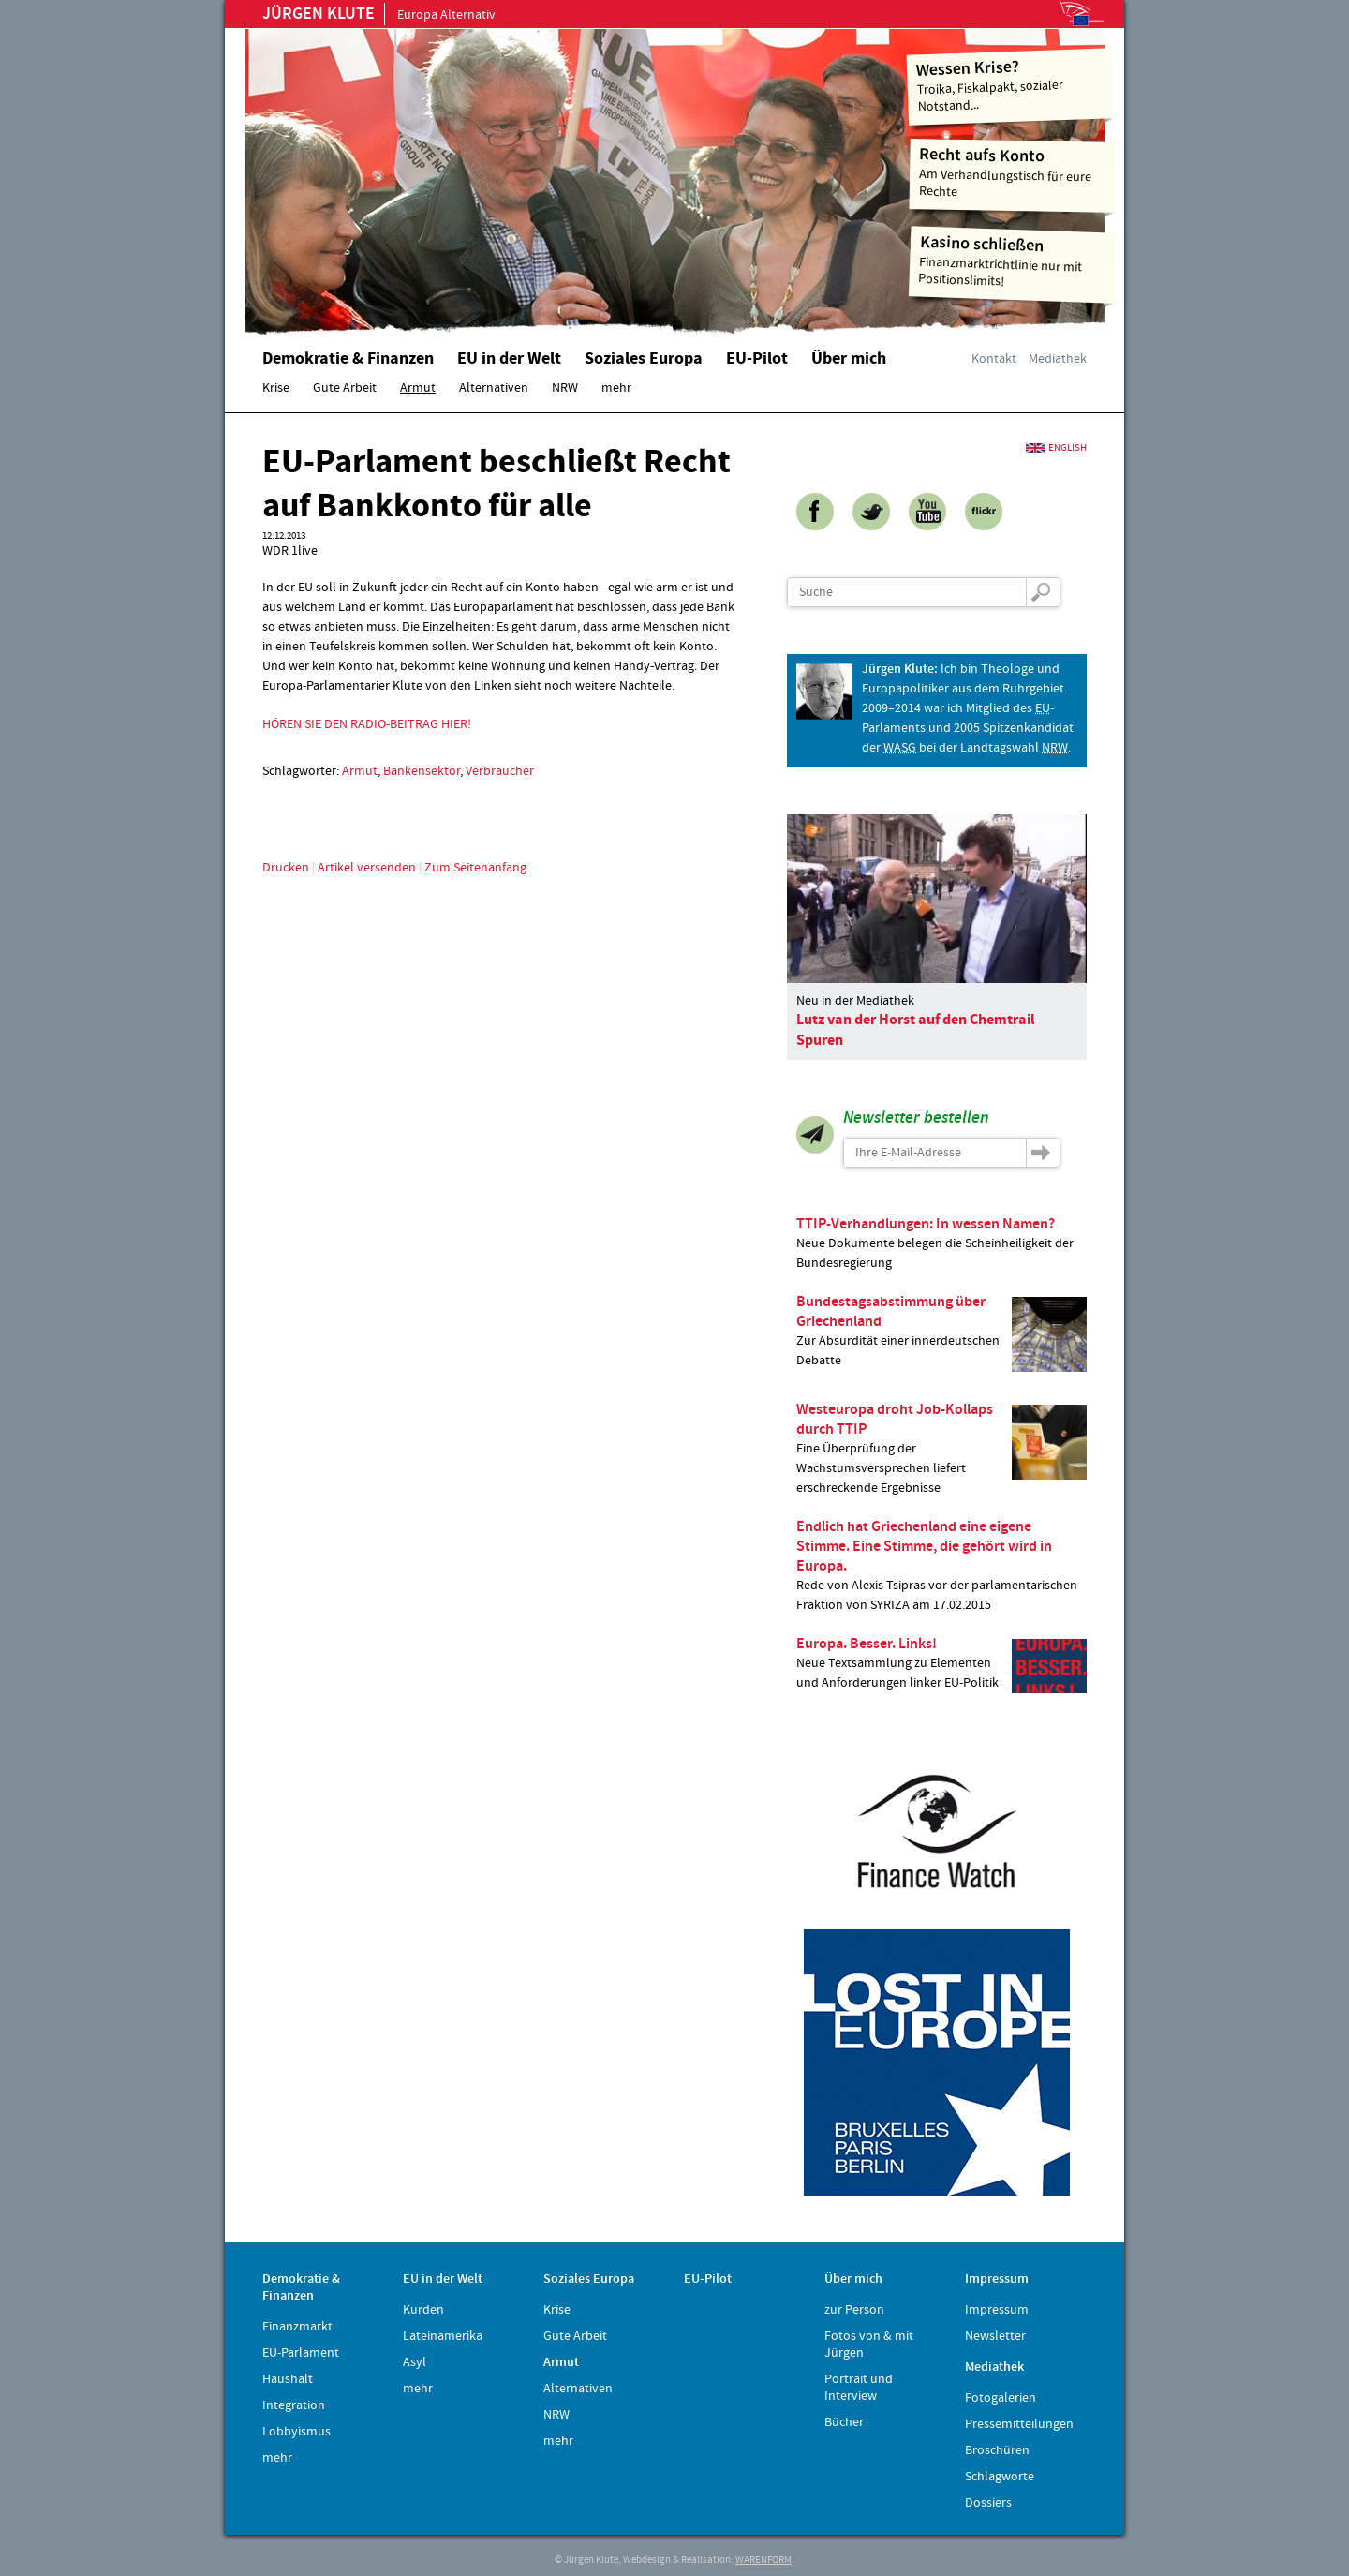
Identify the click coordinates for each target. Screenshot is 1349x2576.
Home (482, 173)
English (1067, 447)
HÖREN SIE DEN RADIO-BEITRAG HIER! (366, 724)
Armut (360, 771)
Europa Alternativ (379, 15)
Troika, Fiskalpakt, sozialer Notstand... (1010, 84)
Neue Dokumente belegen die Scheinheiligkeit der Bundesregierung (941, 1243)
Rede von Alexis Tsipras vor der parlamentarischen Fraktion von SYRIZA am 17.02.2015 (941, 1565)
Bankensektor (421, 771)
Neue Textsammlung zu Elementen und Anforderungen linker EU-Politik (941, 1663)
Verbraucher (500, 771)
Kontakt (993, 358)
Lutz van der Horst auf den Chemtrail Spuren (915, 1029)
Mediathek (1058, 358)
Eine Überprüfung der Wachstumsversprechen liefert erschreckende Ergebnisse (941, 1448)
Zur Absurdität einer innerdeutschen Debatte (941, 1331)
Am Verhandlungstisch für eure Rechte (1013, 172)
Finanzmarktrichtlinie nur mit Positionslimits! (1012, 260)
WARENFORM (763, 2560)
